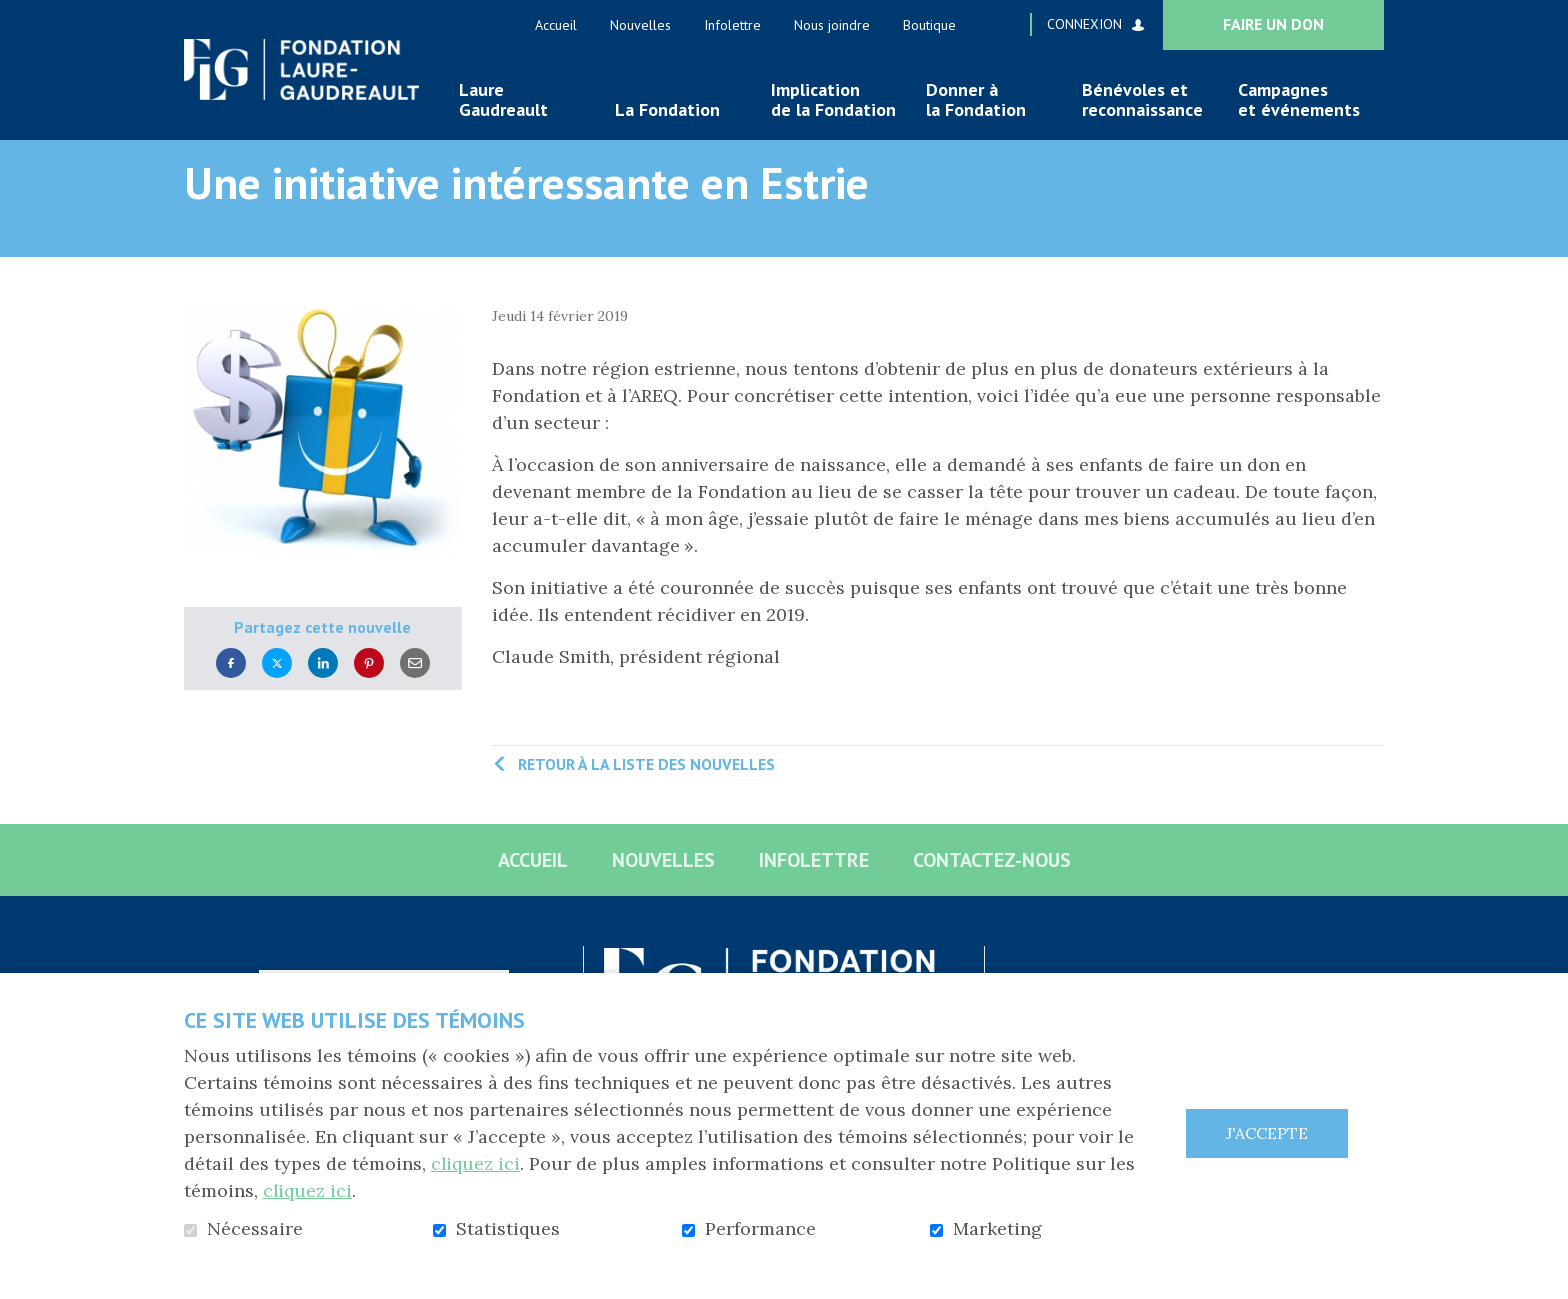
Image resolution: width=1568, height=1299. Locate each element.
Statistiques (508, 1229)
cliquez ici (476, 1163)
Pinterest (369, 695)
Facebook (231, 695)
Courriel (415, 695)
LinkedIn (323, 695)
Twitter (277, 695)
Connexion (1084, 24)
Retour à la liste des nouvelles (646, 796)
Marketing (997, 1229)
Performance (760, 1229)
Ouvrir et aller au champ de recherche (1007, 24)
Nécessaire (255, 1229)
